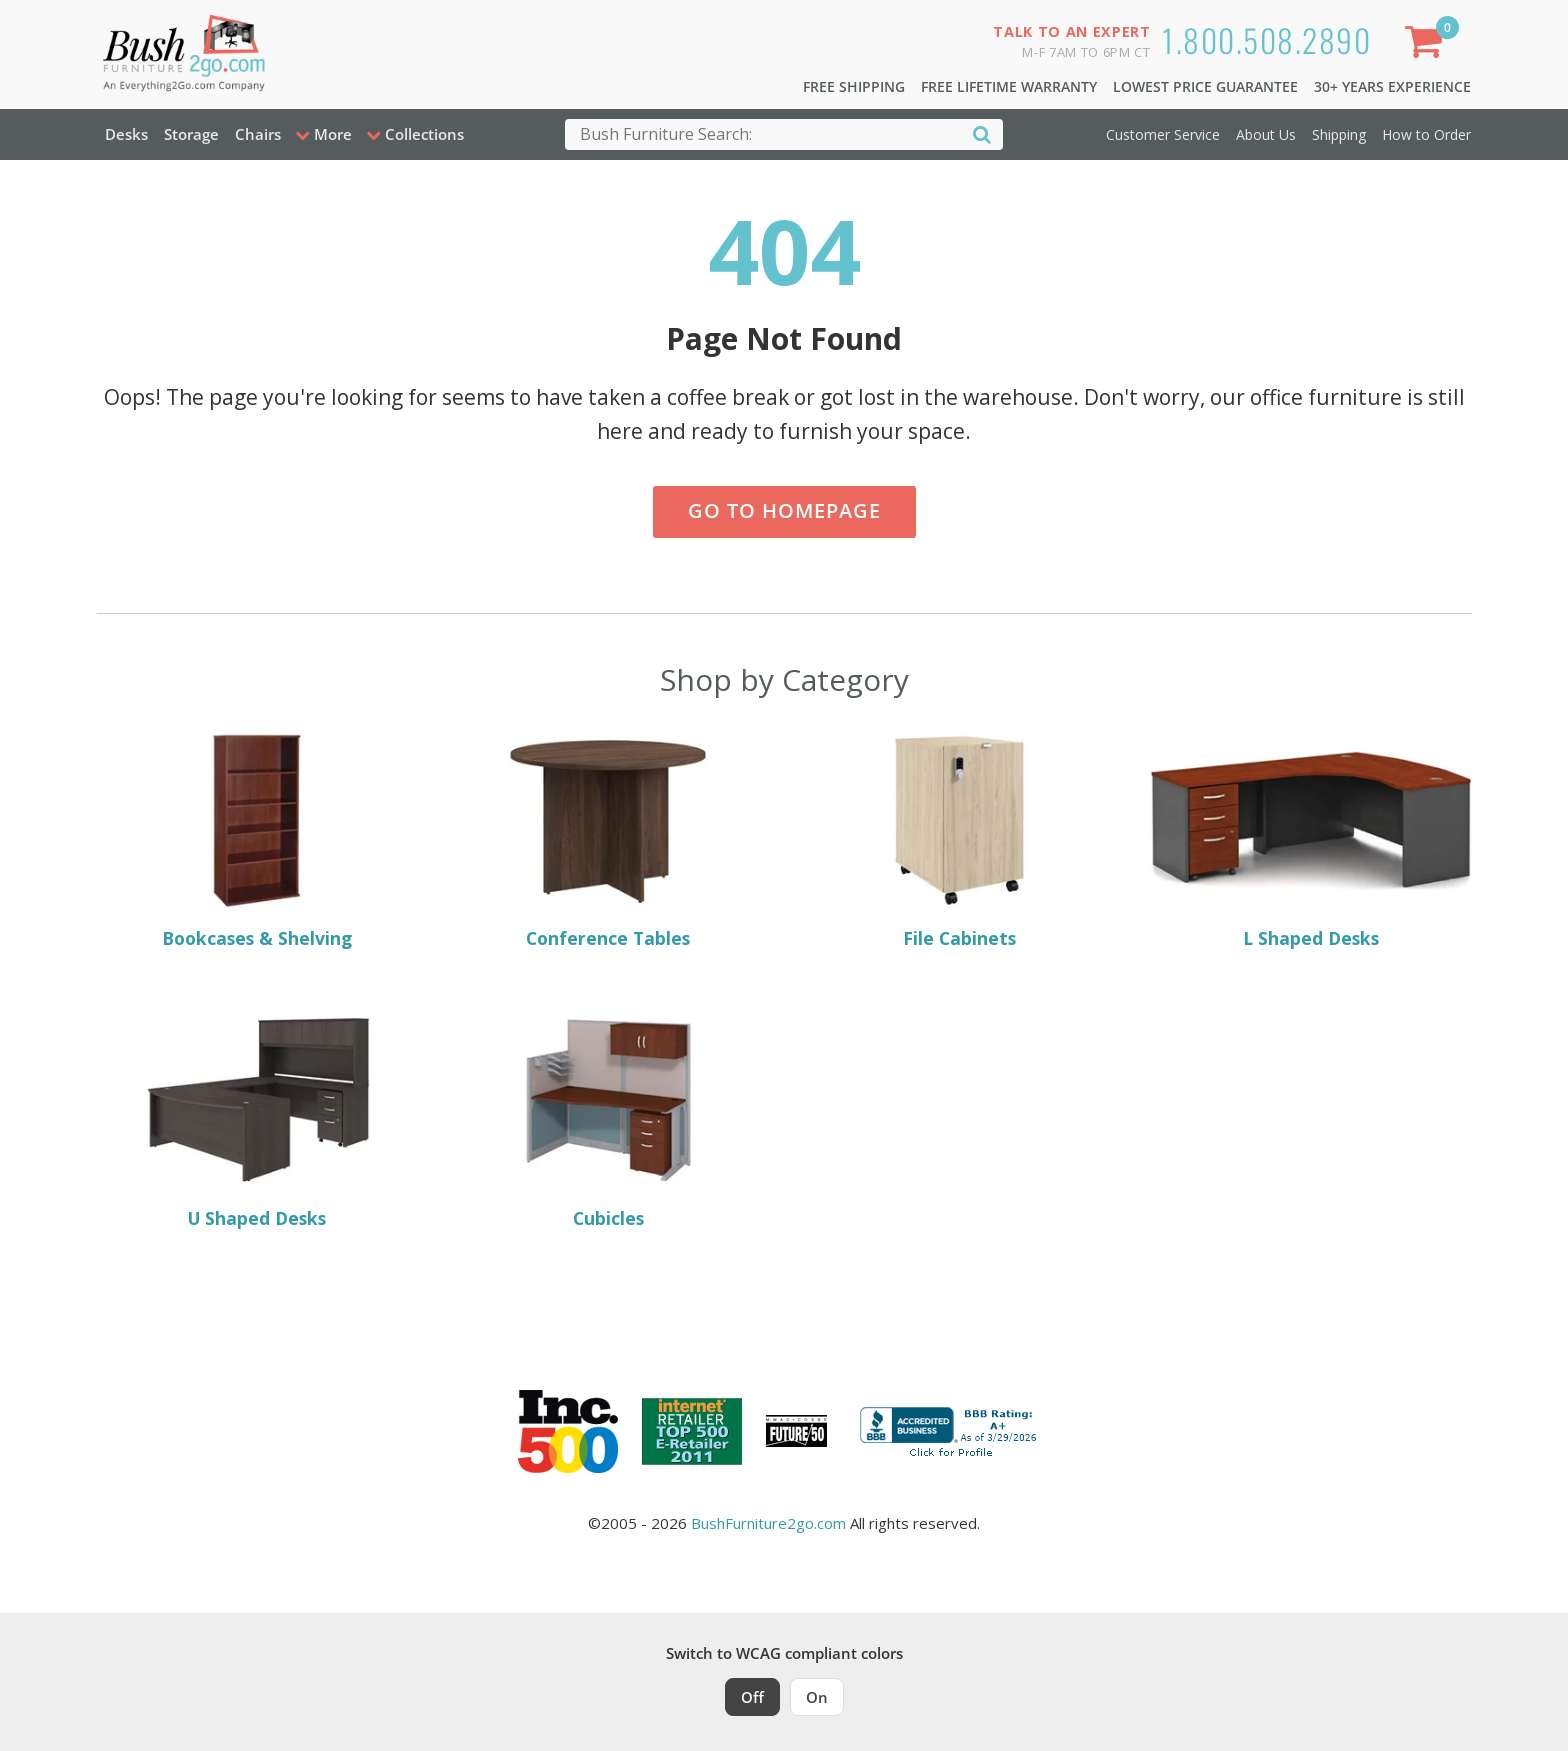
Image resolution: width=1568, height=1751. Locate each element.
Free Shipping (854, 86)
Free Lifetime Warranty (1009, 86)
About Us (1266, 134)
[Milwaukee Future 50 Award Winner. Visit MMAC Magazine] (796, 1431)
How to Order (1426, 134)
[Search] (982, 133)
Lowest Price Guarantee (1205, 86)
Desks (126, 134)
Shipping (1339, 134)
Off (752, 1697)
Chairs (258, 134)
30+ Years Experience (1392, 86)
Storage (191, 134)
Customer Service (1163, 134)
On (817, 1697)
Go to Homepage (784, 510)
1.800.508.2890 (1266, 39)
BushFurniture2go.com (768, 1523)
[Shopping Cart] (1427, 45)
